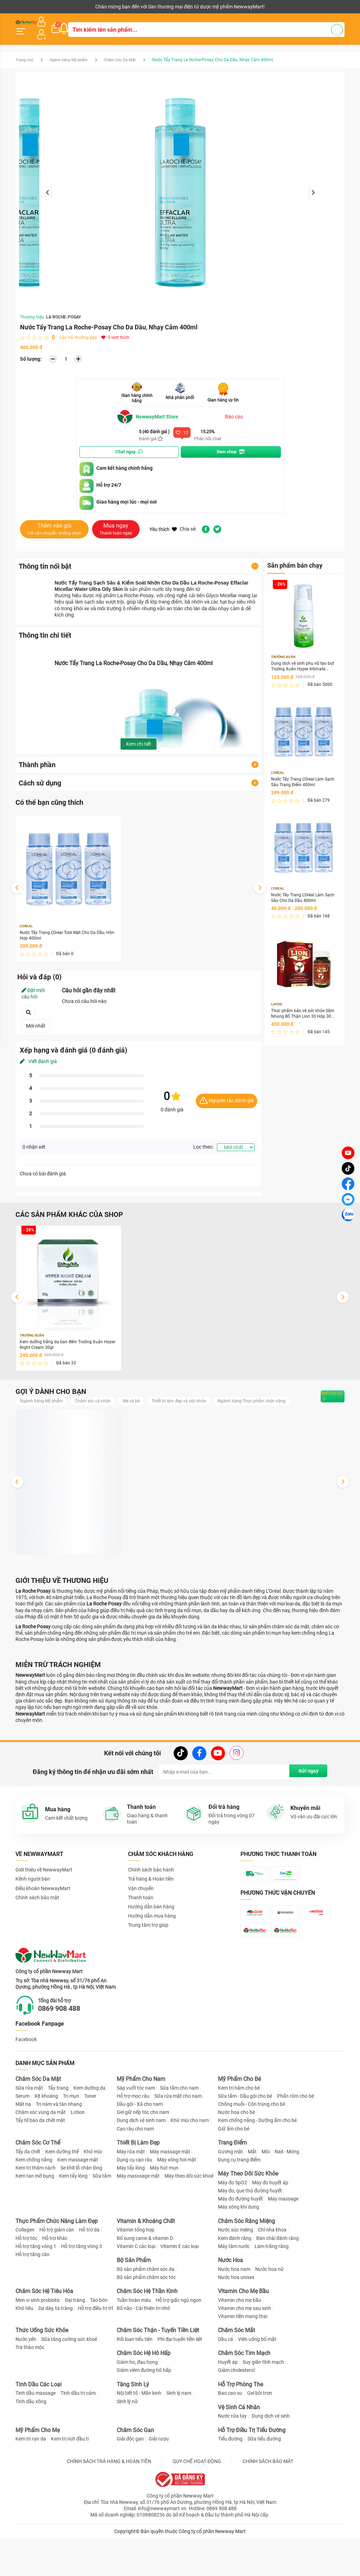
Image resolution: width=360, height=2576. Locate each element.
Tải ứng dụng (106, 6)
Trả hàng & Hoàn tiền (151, 1888)
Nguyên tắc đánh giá (226, 1096)
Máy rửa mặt (131, 2196)
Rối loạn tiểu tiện (135, 2384)
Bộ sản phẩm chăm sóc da (145, 2314)
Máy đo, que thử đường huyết (250, 2236)
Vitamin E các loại (179, 2291)
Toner (90, 2141)
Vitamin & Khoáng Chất (146, 2266)
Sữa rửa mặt (29, 2133)
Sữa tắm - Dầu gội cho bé (245, 2141)
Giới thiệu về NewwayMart (43, 1879)
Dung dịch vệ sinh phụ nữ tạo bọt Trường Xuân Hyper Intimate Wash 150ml (302, 661)
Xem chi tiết (138, 738)
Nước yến (25, 2384)
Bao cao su (230, 2438)
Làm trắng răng (272, 2291)
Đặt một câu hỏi (33, 989)
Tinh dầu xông (30, 2446)
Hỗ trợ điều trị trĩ (95, 2353)
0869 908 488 (68, 2053)
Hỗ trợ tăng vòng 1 (35, 2291)
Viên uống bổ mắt (257, 2384)
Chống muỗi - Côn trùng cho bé (251, 2149)
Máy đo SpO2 (232, 2227)
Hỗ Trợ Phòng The (240, 2429)
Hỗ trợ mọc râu (133, 2141)
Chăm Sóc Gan (135, 2475)
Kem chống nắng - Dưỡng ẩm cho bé (257, 2165)
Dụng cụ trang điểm (239, 2205)
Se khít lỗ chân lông (81, 2213)
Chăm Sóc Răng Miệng (246, 2266)
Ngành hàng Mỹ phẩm (73, 53)
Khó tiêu (24, 2353)
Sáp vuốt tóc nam (136, 2133)
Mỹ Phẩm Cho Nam (141, 2124)
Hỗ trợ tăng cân (32, 2299)
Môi (266, 2196)
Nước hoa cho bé (236, 2157)
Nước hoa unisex (236, 2322)
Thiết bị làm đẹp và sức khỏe (194, 1398)
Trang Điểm (232, 2187)
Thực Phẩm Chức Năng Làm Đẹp (56, 2266)
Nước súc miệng (235, 2275)
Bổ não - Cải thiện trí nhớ (143, 2353)
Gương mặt (230, 2196)
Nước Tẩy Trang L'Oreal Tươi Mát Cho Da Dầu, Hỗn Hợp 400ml (63, 930)
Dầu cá (225, 2384)
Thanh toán (140, 1906)
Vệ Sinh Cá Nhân (239, 2452)
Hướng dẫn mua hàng (152, 1925)
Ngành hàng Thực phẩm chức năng (58, 1409)
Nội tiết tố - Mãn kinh (139, 2438)
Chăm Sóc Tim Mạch (244, 2398)
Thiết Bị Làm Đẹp (138, 2187)
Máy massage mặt (170, 2196)
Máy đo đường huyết (240, 2244)
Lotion (78, 2157)
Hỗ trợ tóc (26, 2283)
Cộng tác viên (70, 6)
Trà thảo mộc (29, 2392)
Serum (22, 2141)
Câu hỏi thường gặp (78, 331)
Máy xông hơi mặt (176, 2205)
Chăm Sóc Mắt (236, 2375)
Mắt (252, 2196)
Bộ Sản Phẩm (134, 2305)
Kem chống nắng (33, 2205)
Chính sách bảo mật (37, 1906)
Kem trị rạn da (30, 2484)
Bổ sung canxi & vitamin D (145, 2283)
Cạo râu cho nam (135, 2174)
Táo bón (99, 2345)
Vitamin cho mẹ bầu (239, 2345)
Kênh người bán (30, 6)
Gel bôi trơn (259, 2438)
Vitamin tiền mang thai (242, 2362)
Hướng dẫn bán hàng (151, 1916)
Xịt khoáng (46, 2141)
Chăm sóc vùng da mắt (40, 2157)
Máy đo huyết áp (270, 2227)
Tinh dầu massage (35, 2438)
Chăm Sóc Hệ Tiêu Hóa (44, 2336)
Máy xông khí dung (238, 2252)
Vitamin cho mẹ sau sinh (244, 2353)
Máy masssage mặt (138, 2221)
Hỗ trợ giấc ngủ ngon (178, 2345)
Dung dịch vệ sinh (271, 2461)
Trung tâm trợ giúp (148, 1934)
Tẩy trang (58, 2133)
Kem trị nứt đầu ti (70, 2484)
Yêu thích (163, 523)
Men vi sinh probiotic (37, 2345)
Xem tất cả (321, 1399)
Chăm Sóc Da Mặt (128, 53)
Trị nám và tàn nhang (59, 2149)
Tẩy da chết (27, 2196)
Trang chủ (25, 53)
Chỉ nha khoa (272, 2275)
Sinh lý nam (178, 2438)
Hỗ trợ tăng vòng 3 (81, 2291)
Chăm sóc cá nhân (101, 1398)
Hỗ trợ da (89, 2275)
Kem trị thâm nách (35, 2213)
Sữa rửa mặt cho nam (178, 2141)
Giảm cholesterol (236, 2415)
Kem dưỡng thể (62, 2196)
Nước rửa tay (232, 2461)
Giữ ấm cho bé (233, 2174)
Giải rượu (159, 2484)
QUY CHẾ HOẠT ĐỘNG (197, 2506)
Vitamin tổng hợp (135, 2275)
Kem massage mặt (77, 2205)
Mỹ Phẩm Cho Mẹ (37, 2475)
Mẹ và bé (142, 1398)
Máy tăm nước (234, 2291)
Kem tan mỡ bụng (34, 2221)
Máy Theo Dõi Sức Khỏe (248, 2218)
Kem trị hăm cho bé (239, 2133)
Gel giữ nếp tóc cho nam (143, 2157)
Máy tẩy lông (131, 2213)
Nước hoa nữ (269, 2314)
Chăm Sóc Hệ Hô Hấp (144, 2398)
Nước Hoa (230, 2305)
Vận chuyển (141, 1897)
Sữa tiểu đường (264, 2484)
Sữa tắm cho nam (179, 2133)
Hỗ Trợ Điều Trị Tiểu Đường (251, 2475)
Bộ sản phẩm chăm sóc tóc (146, 2322)
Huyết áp (228, 2407)
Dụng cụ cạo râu (134, 2205)
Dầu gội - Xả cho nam (140, 2149)
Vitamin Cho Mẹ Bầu (243, 2336)
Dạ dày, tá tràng (55, 2353)
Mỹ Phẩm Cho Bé (239, 2124)
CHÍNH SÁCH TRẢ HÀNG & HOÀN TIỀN (109, 2506)
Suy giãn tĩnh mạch (263, 2407)
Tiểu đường (230, 2484)
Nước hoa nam (234, 2314)
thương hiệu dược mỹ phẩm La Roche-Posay (104, 589)
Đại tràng (75, 2345)
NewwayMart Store (150, 410)
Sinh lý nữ (127, 2446)
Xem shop (231, 445)
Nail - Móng (287, 2196)
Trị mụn (71, 2141)
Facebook (26, 2084)
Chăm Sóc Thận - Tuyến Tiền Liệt (158, 2375)
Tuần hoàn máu (134, 2345)
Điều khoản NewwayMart (42, 1897)
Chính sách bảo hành (151, 1879)
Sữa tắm (101, 2221)
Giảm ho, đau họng (137, 2407)
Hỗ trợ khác (55, 2283)
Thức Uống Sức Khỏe (41, 2375)
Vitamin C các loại (136, 2291)
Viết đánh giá (38, 1057)
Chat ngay (129, 445)
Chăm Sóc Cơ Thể (37, 2187)
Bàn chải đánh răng (277, 2283)
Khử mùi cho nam (190, 2165)
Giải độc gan (130, 2484)
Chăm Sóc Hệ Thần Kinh (147, 2336)
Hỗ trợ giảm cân (56, 2275)
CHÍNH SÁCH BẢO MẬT (268, 2506)
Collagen (24, 2275)
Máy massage (283, 2244)
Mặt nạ (23, 2149)
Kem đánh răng (234, 2283)
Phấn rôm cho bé (295, 2141)
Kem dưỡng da (89, 2133)
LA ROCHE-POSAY (63, 311)
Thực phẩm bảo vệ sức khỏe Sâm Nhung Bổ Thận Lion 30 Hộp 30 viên (302, 1013)
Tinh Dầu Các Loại (38, 2429)
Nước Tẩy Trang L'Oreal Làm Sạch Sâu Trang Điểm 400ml (301, 778)
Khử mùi (93, 2196)
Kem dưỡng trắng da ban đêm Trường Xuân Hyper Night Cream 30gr (67, 1341)
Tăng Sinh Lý (133, 2429)
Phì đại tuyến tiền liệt (180, 2384)
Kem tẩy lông (73, 2221)
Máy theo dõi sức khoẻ (189, 2221)
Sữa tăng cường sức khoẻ (69, 2384)
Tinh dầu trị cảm (78, 2438)
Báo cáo (234, 410)
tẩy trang (175, 583)
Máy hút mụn (164, 2213)
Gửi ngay (305, 1781)
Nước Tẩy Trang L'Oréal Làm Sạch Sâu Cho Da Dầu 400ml (302, 896)
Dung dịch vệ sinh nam (141, 2165)
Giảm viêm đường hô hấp (144, 2415)
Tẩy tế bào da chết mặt (40, 2165)
